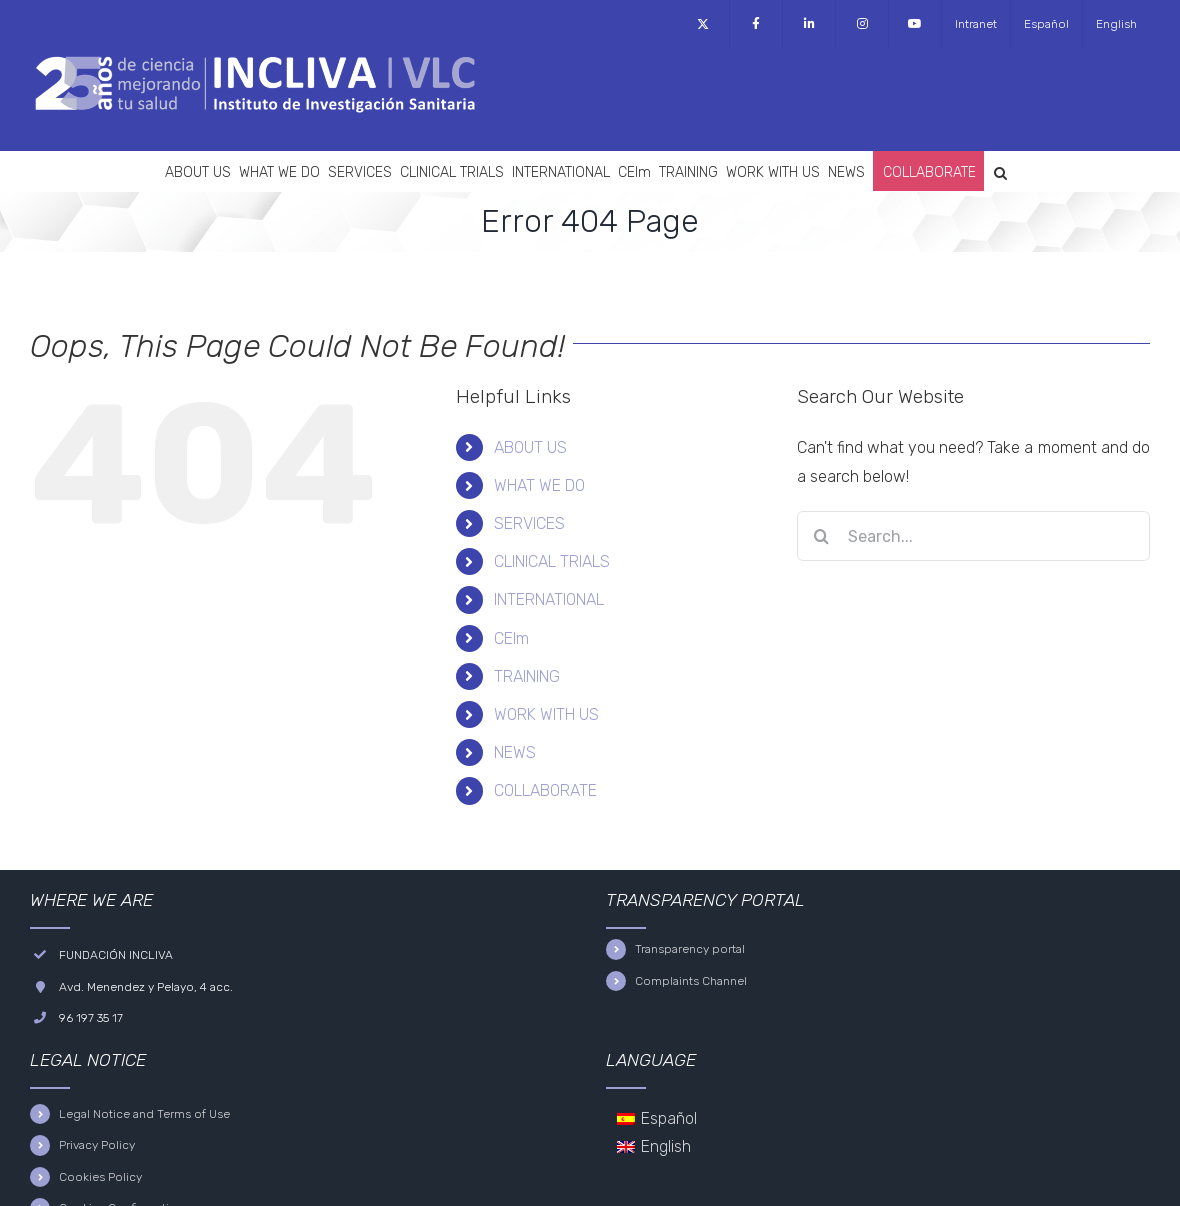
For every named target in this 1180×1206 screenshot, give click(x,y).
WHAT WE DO (539, 485)
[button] (1000, 171)
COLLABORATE (545, 790)
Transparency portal (690, 949)
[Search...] (973, 536)
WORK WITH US (546, 714)
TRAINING (527, 676)
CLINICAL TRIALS (552, 561)
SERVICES (529, 523)
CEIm (511, 638)
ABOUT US (530, 447)
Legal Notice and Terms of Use (144, 1114)
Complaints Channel (691, 981)
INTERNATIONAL (549, 599)
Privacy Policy (97, 1145)
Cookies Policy (100, 1177)
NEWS (515, 752)
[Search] (822, 536)
